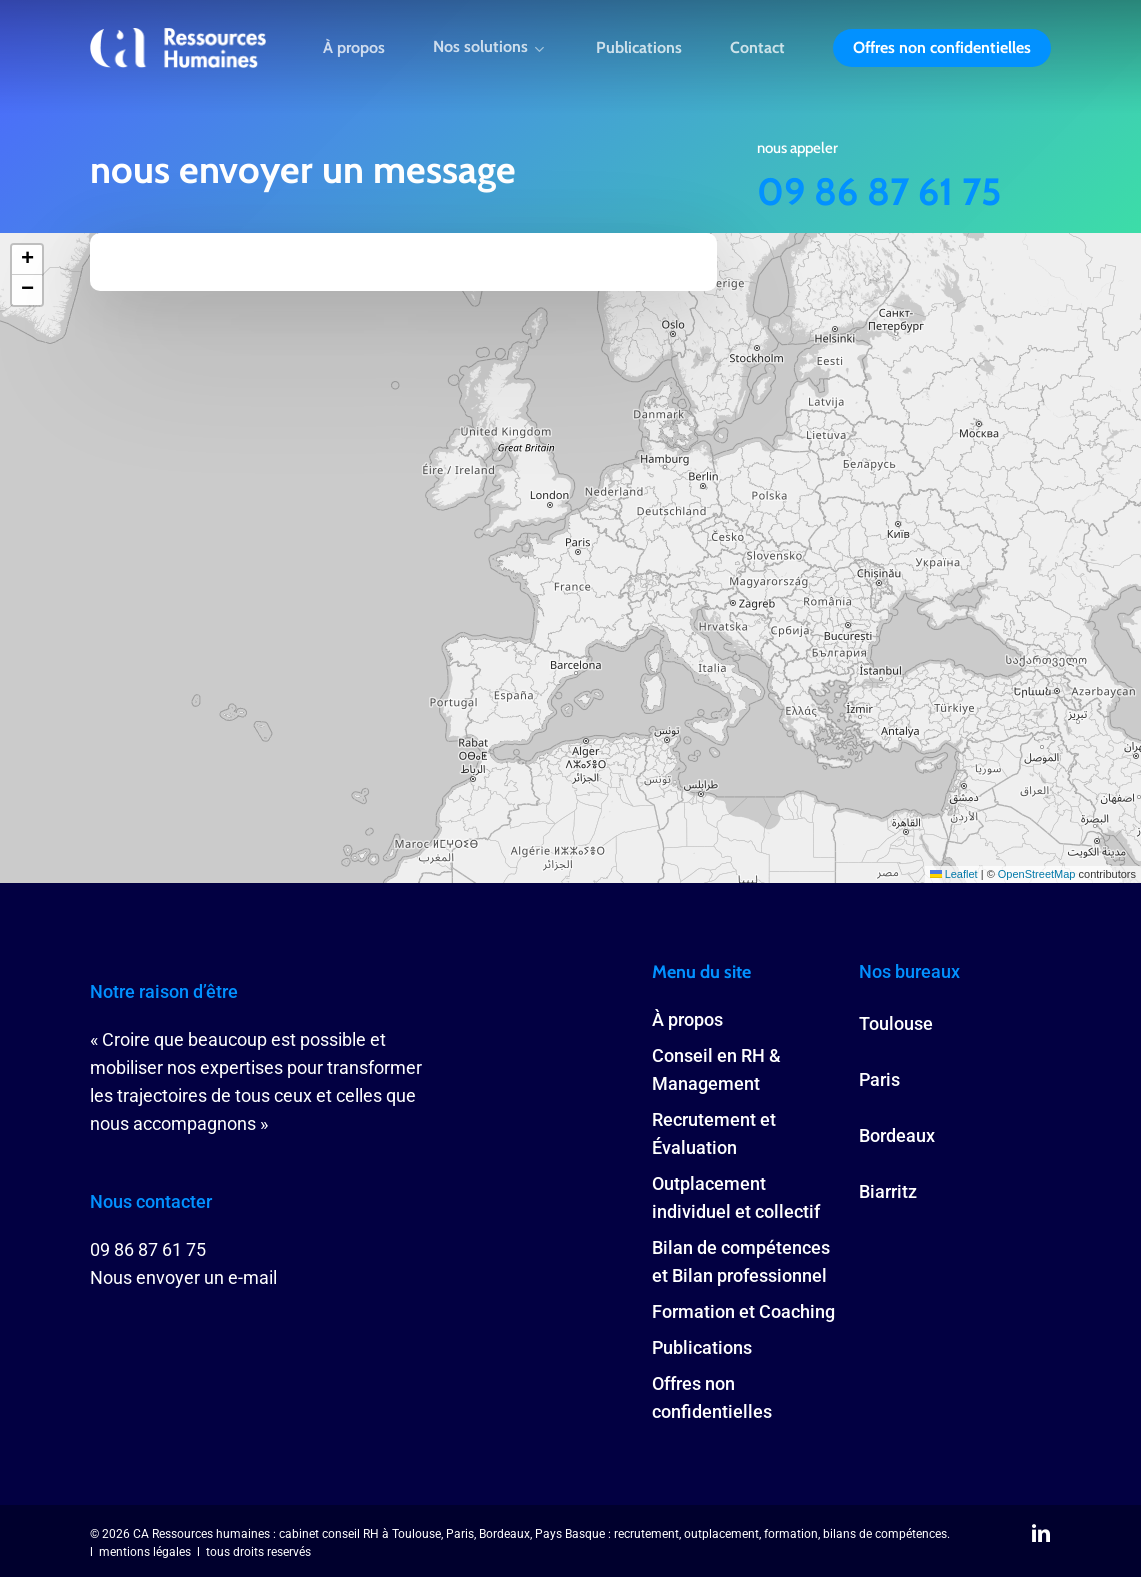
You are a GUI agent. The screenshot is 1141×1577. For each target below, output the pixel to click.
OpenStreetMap (1037, 874)
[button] (27, 260)
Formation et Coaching (743, 1311)
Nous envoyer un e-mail (183, 1277)
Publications (702, 1347)
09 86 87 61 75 (879, 191)
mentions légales (145, 1552)
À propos (687, 1019)
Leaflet (954, 874)
